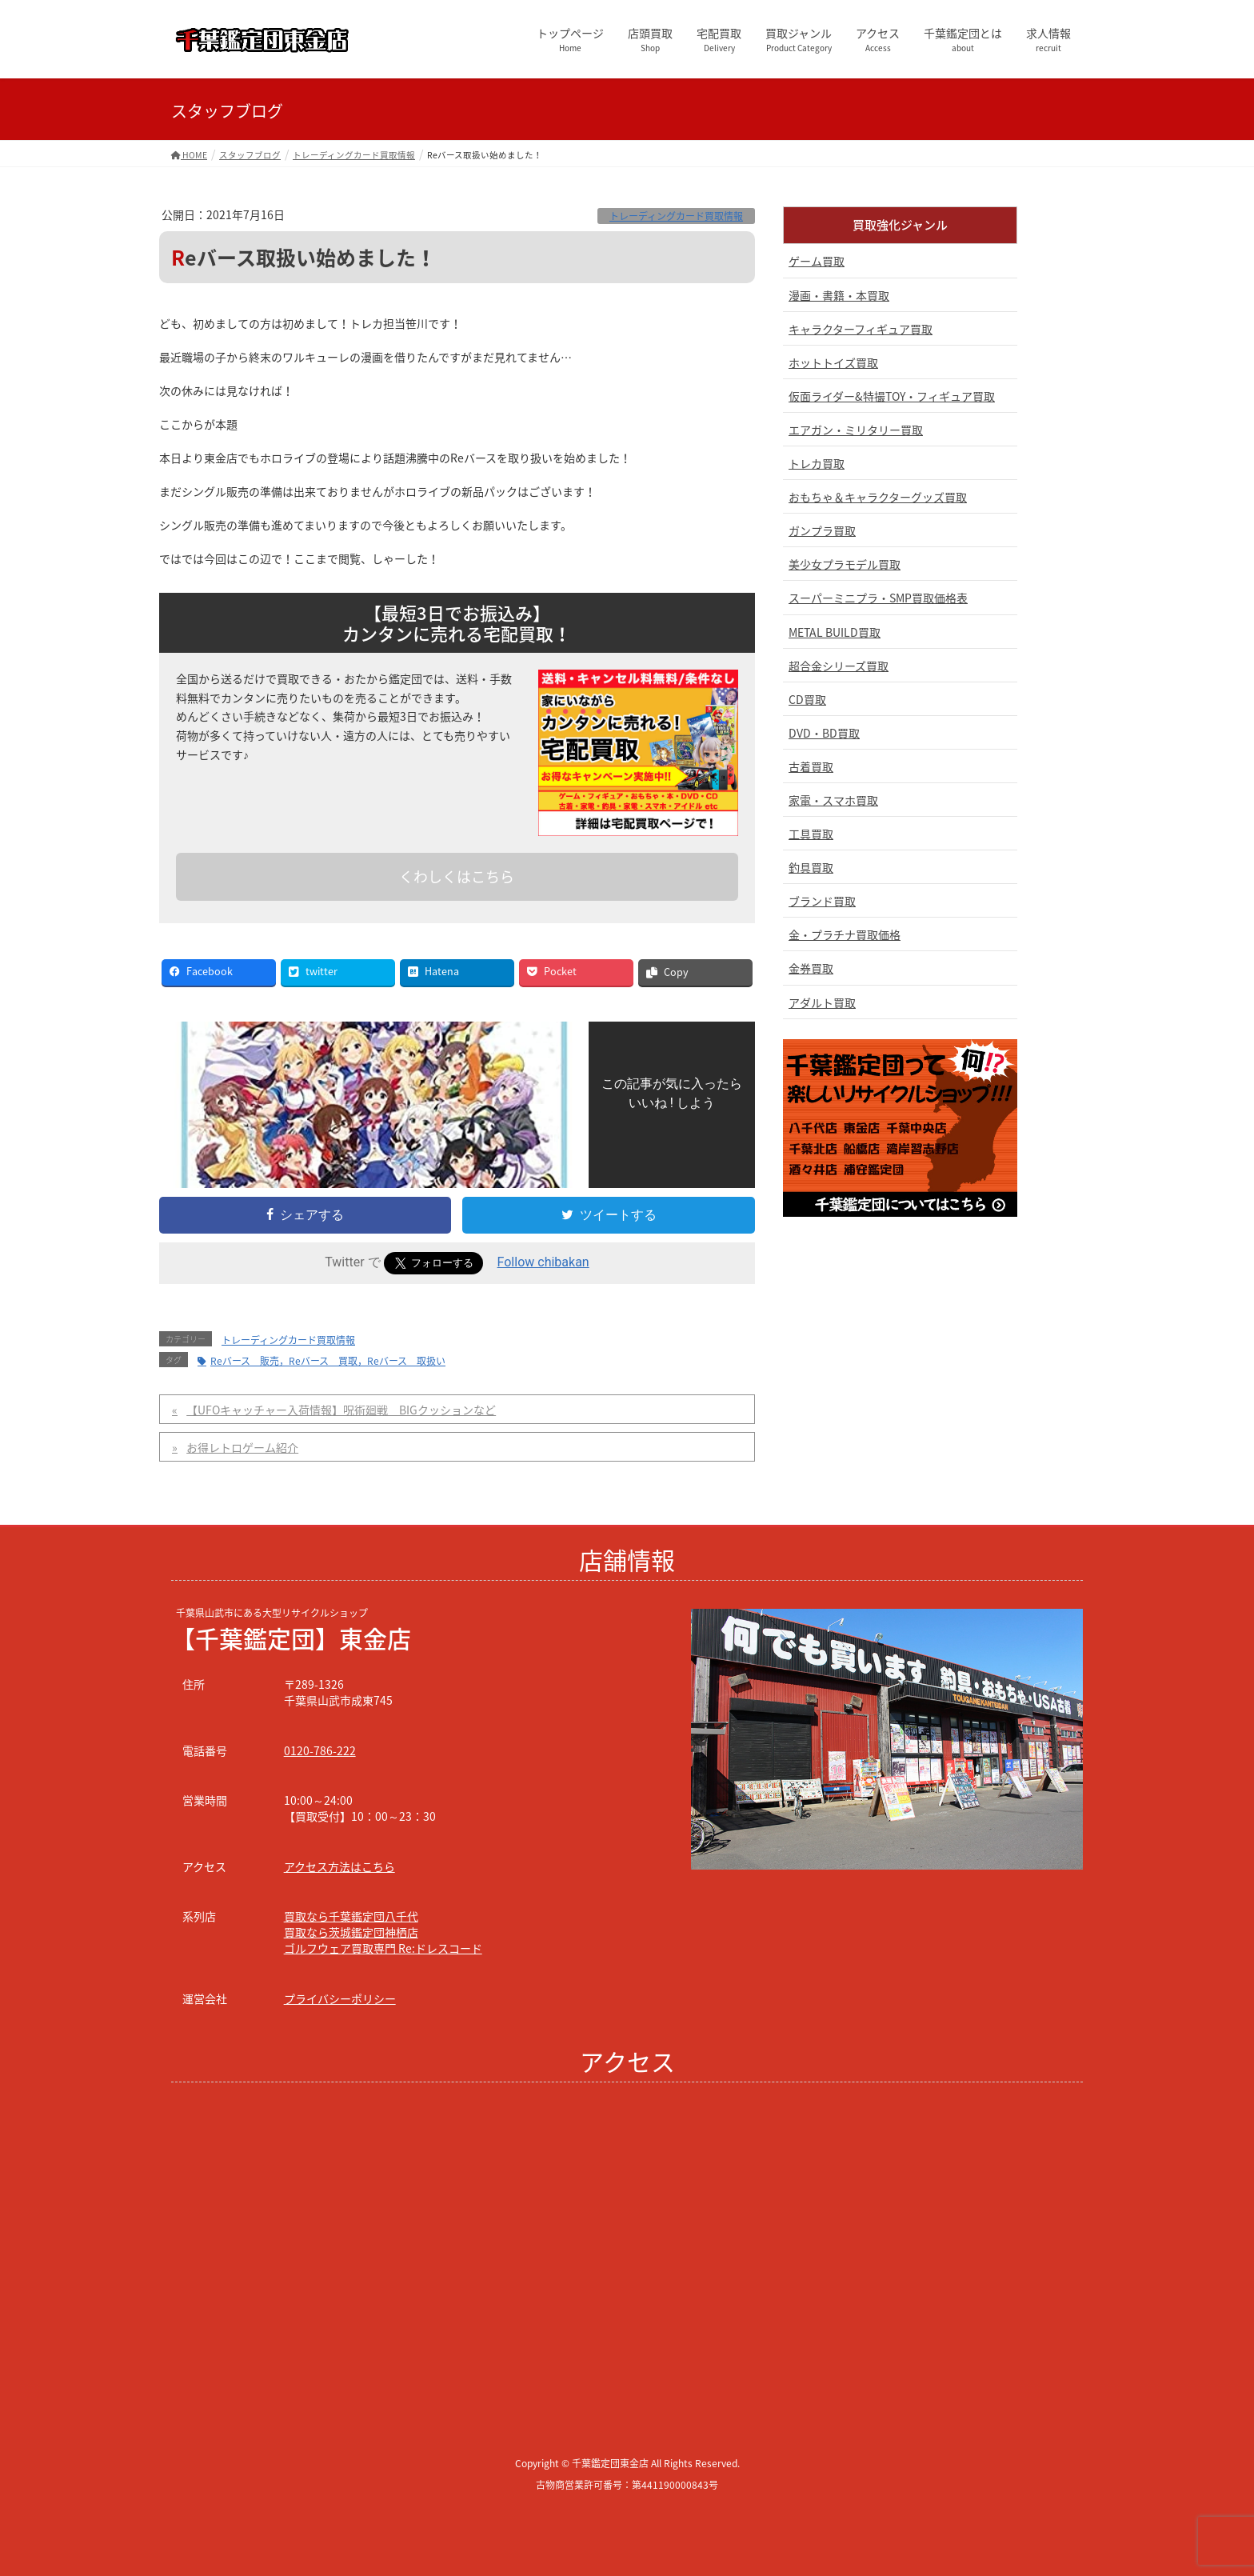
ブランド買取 (822, 901)
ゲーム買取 (817, 261)
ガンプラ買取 (822, 530)
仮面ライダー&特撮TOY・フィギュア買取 (892, 396)
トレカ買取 (817, 463)
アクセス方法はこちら (339, 1866)
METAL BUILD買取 (835, 632)
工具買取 (811, 834)
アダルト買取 (822, 1002)
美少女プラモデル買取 (845, 564)
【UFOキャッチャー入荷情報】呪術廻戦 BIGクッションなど (341, 1410)
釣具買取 (811, 867)
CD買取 (807, 699)
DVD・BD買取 (824, 733)
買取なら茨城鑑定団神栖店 (351, 1932)
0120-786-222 (320, 1750)
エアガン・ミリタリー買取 (856, 430)
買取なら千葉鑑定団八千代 (351, 1916)
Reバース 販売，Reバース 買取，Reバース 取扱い (327, 1361)
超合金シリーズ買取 (839, 666)
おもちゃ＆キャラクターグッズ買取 (878, 497)
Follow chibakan (543, 1262)
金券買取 (811, 968)
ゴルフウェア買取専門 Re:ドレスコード (383, 1948)
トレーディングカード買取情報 (676, 216)
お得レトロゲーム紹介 (242, 1447)
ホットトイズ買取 (833, 362)
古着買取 (811, 766)
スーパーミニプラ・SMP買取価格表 (878, 598)
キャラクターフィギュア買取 (861, 329)
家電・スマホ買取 (833, 800)
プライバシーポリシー (340, 1998)
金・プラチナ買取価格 (845, 934)
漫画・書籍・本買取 (839, 295)
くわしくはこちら (456, 876)
